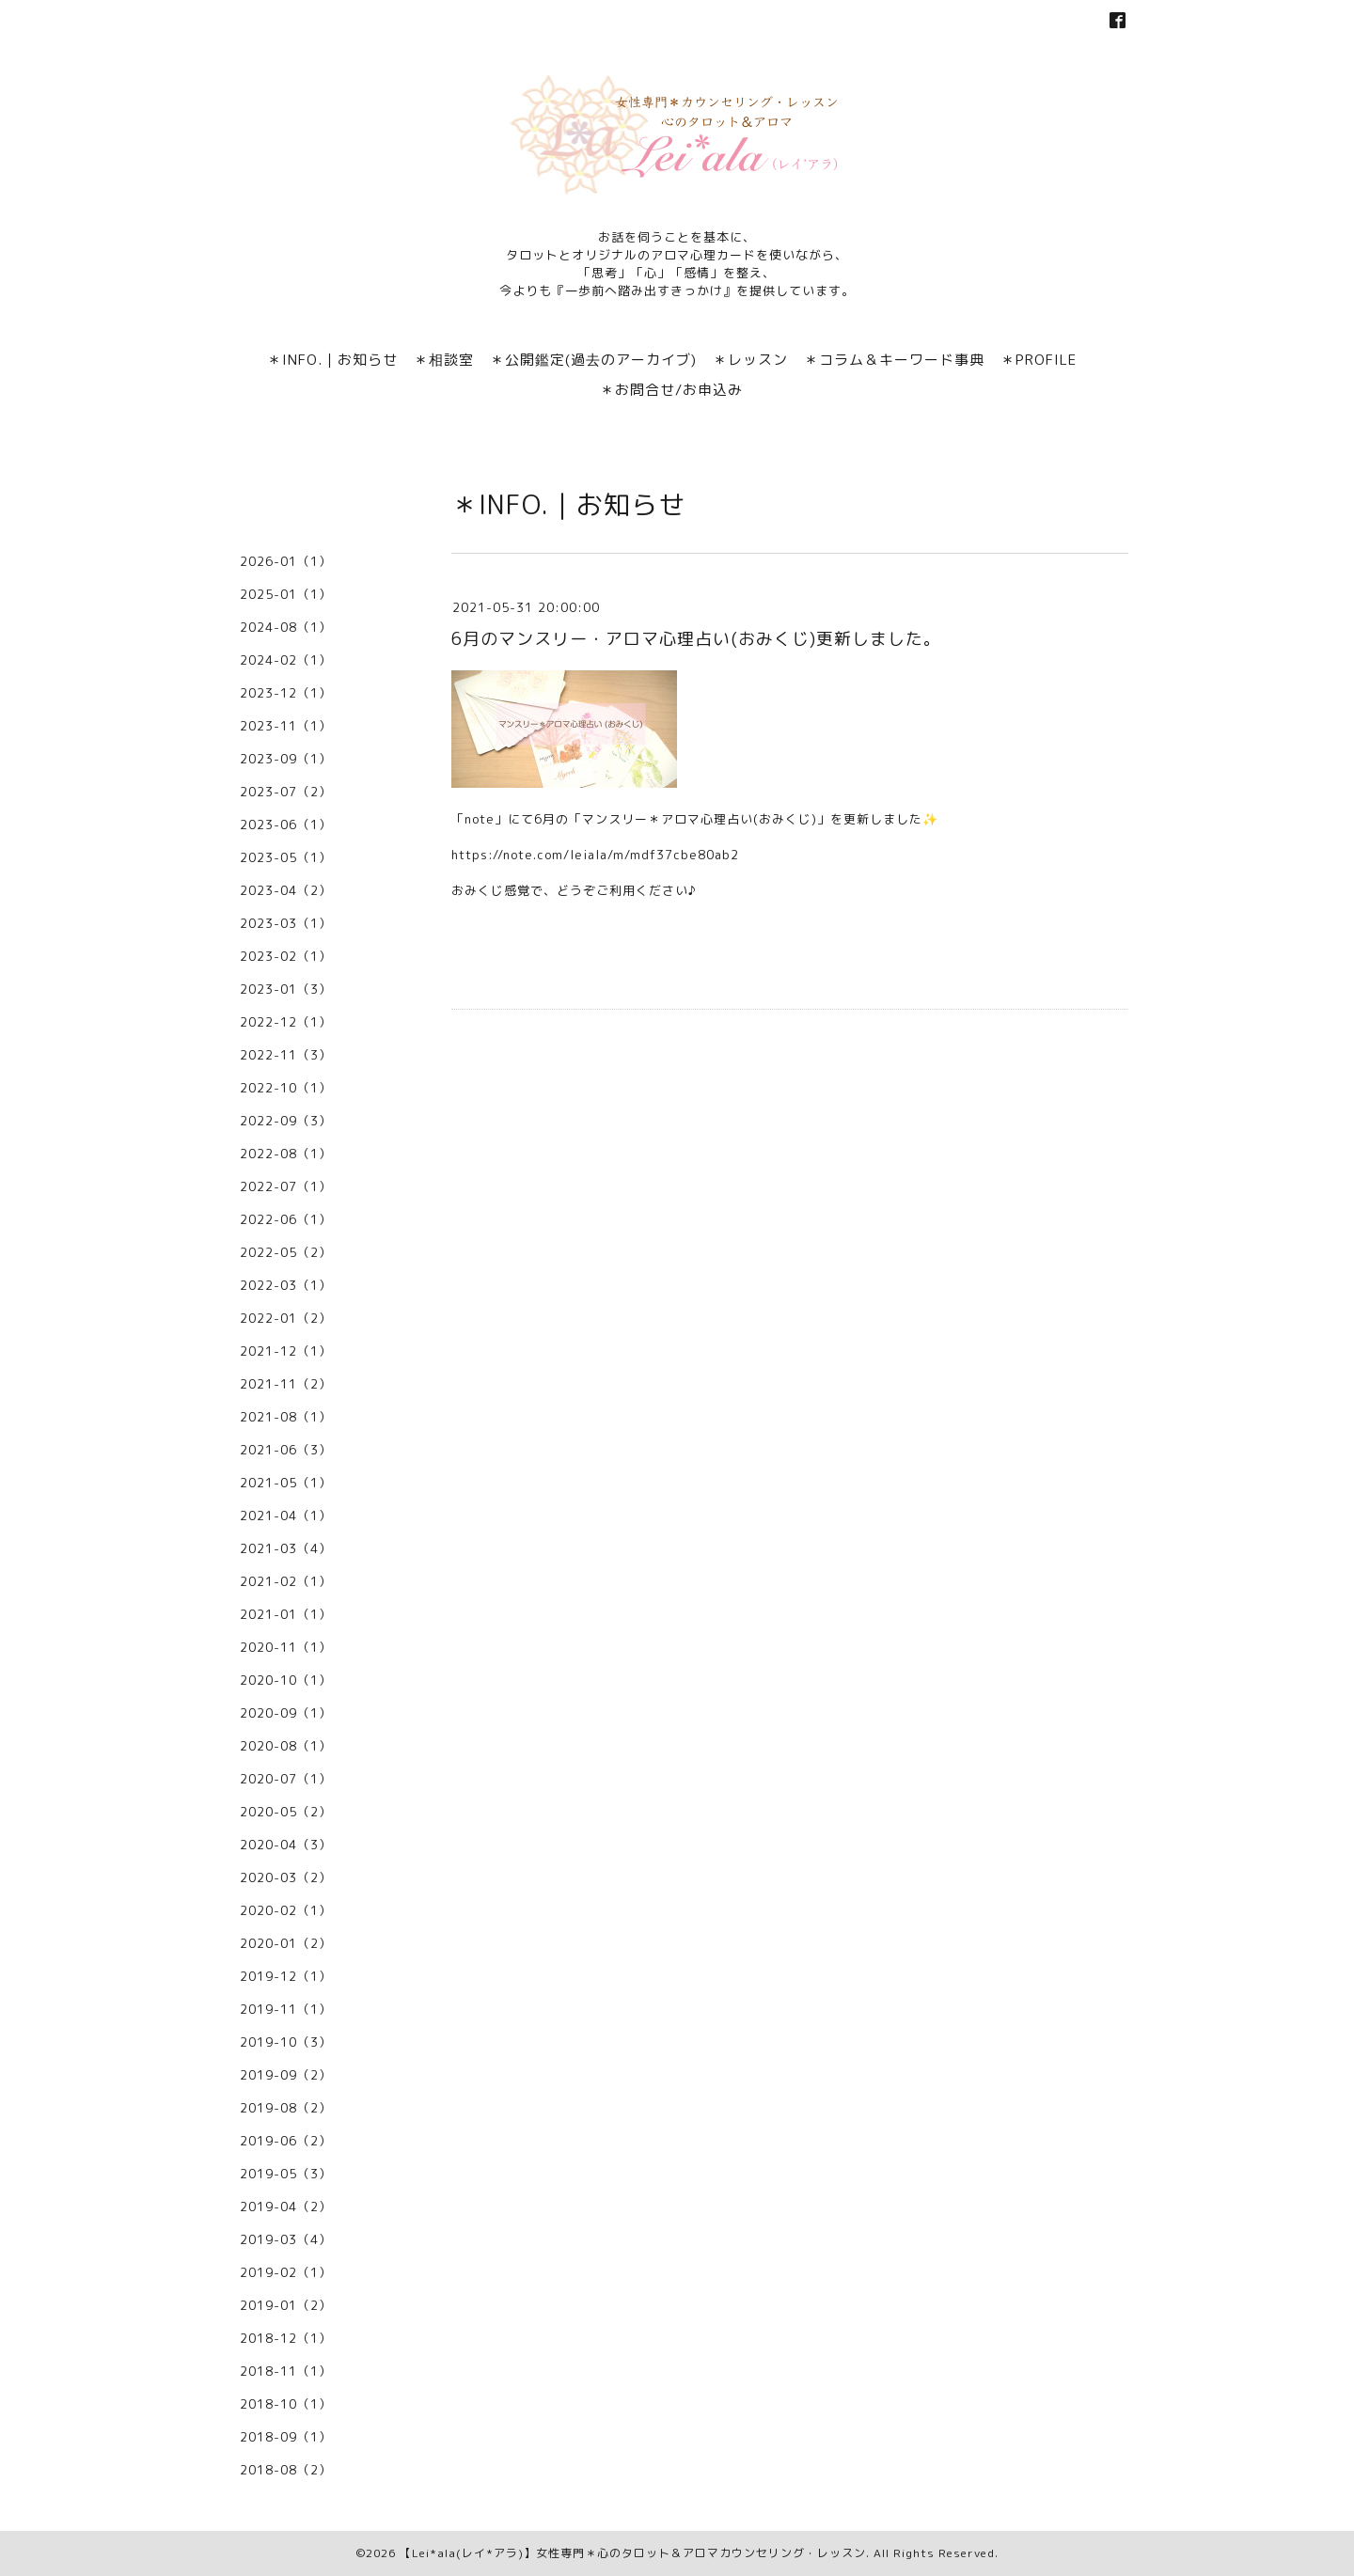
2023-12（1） (286, 692)
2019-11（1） (286, 2009)
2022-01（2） (286, 1318)
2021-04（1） (286, 1515)
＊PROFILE (1038, 359)
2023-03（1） (286, 923)
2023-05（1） (286, 857)
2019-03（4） (286, 2239)
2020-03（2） (286, 1877)
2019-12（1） (286, 1976)
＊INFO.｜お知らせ (332, 359)
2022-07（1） (286, 1186)
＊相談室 (444, 359)
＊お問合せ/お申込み (671, 390)
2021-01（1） (286, 1614)
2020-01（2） (286, 1943)
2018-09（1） (286, 2436)
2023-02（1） (286, 956)
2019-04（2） (286, 2206)
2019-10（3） (286, 2042)
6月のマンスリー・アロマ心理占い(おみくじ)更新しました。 (696, 639)
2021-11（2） (286, 1383)
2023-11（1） (286, 725)
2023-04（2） (286, 890)
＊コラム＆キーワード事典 (894, 359)
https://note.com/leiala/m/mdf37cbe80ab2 (595, 854)
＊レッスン (750, 359)
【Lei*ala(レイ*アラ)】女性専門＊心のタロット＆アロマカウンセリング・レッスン (633, 2553)
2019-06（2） (286, 2140)
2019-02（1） (286, 2272)
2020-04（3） (286, 1844)
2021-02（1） (286, 1581)
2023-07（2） (286, 791)
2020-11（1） (286, 1647)
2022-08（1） (286, 1153)
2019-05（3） (286, 2173)
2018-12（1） (286, 2338)
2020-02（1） (286, 1910)
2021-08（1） (286, 1416)
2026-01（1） (286, 561)
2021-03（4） (286, 1548)
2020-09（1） (286, 1712)
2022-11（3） (286, 1054)
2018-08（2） (286, 2469)
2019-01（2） (286, 2305)
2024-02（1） (286, 660)
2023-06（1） (286, 824)
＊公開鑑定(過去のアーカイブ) (593, 359)
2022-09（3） (286, 1120)
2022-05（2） (286, 1252)
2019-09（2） (286, 2074)
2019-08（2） (286, 2107)
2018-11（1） (286, 2371)
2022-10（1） (286, 1087)
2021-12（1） (286, 1351)
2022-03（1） (286, 1285)
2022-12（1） (286, 1021)
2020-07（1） (286, 1778)
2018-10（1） (286, 2403)
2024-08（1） (286, 627)
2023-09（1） (286, 758)
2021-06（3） (286, 1449)
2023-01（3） (286, 989)
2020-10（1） (286, 1680)
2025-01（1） (286, 594)
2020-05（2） (286, 1811)
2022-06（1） (286, 1219)
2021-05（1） (286, 1482)
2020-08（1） (286, 1745)
